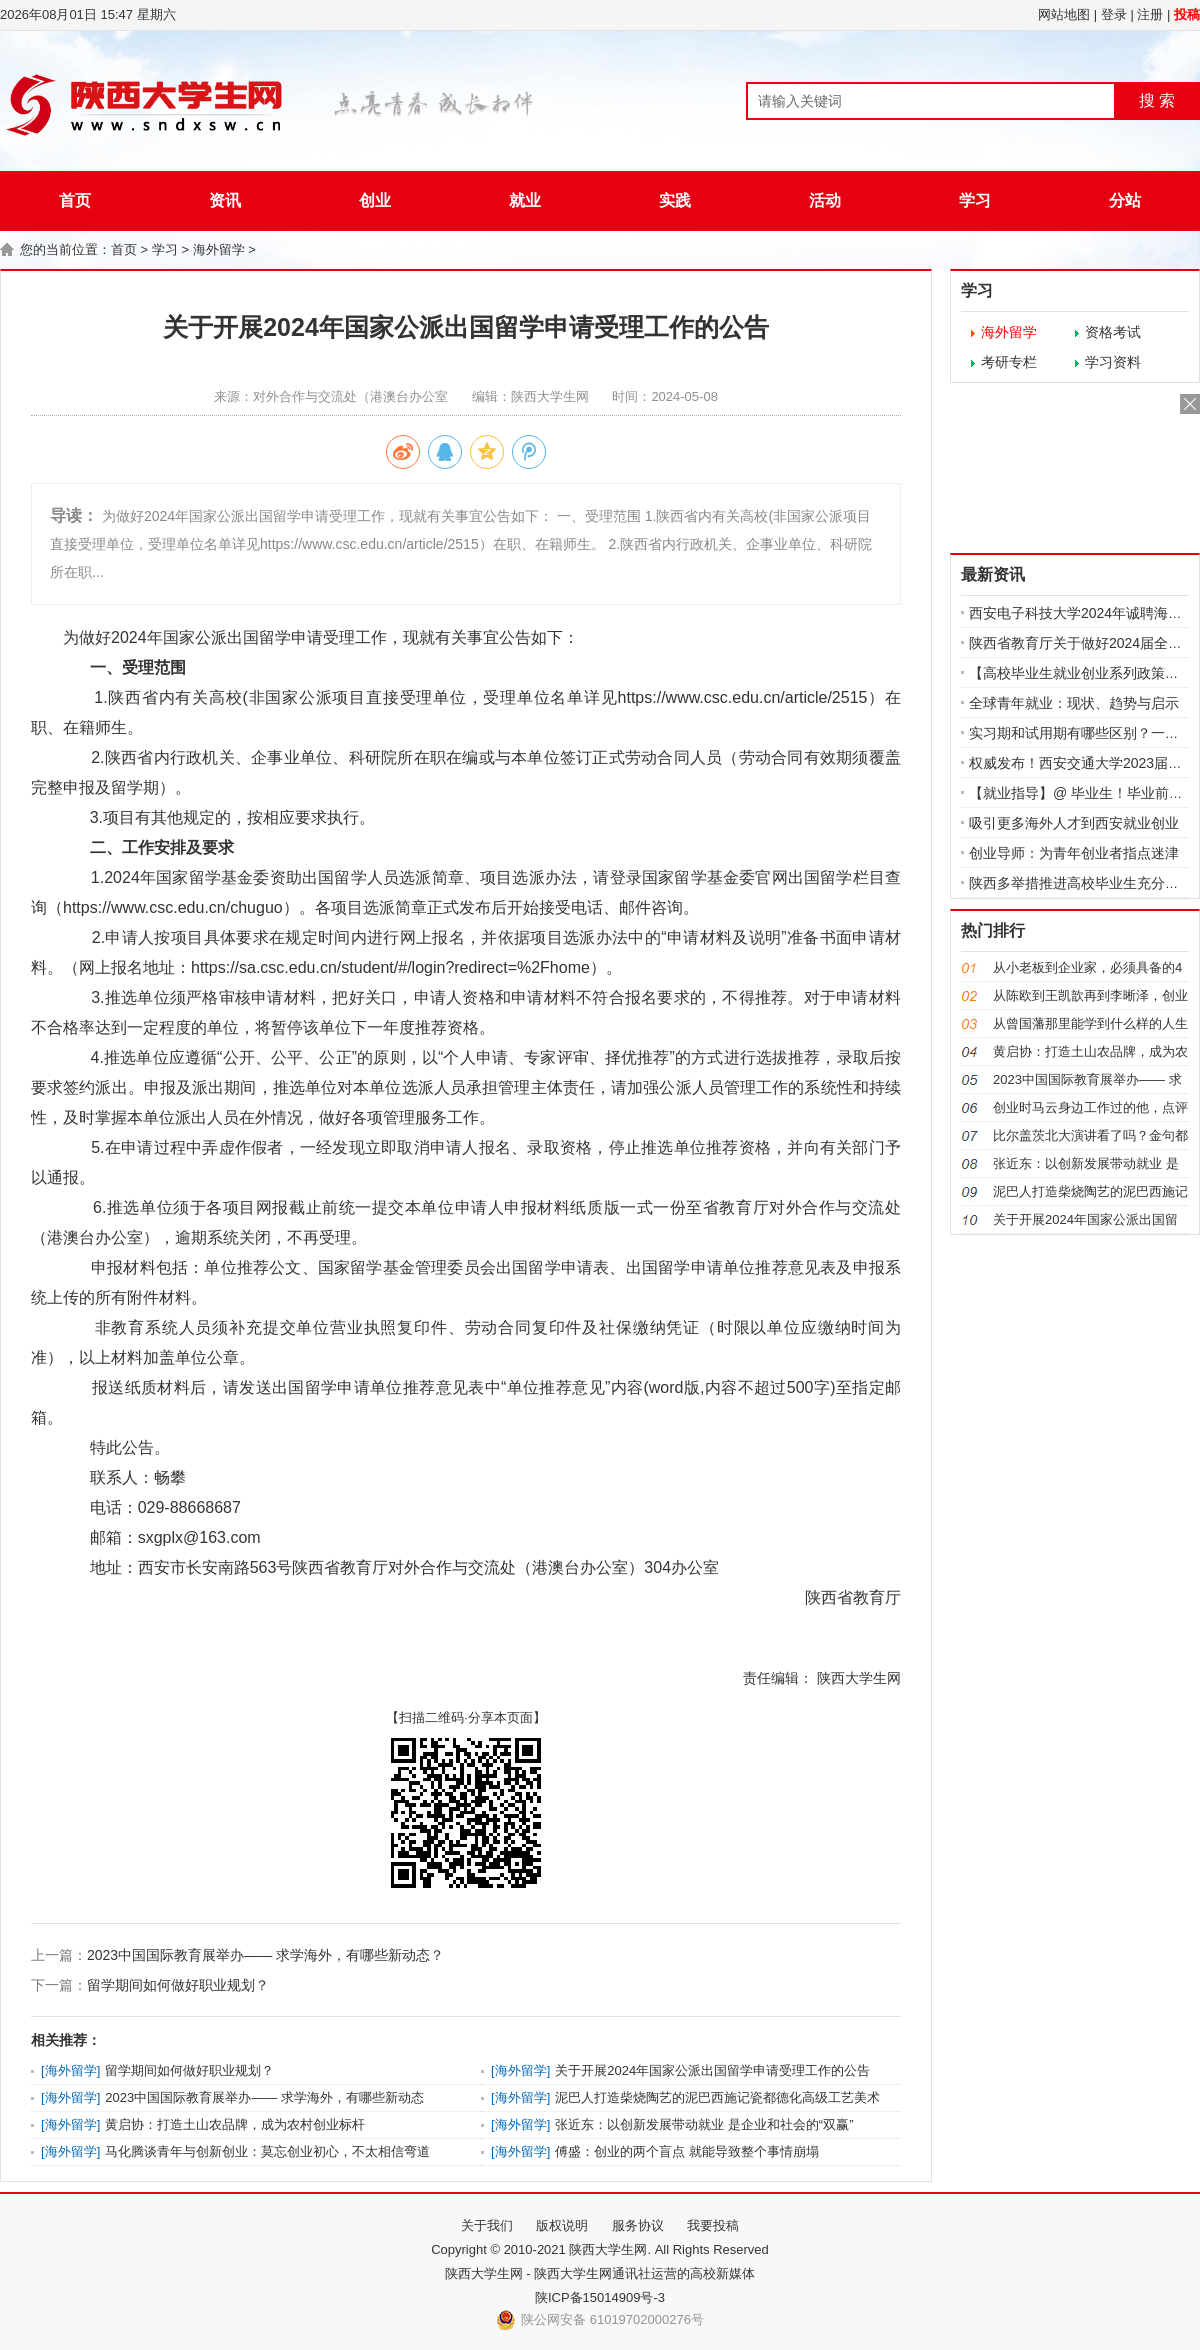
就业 (525, 200)
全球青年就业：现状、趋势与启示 (1074, 703)
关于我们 (487, 2225)
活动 (825, 200)
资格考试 (1113, 332)
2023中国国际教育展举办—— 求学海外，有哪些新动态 (264, 2097)
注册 (1150, 14)
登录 (1114, 14)
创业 (375, 200)
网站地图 (1064, 14)
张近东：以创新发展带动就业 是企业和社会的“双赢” (704, 2124)
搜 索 (1157, 100)
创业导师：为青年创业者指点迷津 (1074, 853)
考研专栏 (1009, 362)
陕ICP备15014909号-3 (600, 2297)
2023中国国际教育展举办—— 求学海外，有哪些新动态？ (265, 1955)
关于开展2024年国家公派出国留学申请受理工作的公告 (712, 2070)
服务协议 (638, 2225)
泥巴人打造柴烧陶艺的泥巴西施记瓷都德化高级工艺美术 (717, 2097)
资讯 (225, 200)
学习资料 (1113, 362)
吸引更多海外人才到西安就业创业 (1074, 823)
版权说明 (562, 2225)
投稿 (1187, 14)
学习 (975, 200)
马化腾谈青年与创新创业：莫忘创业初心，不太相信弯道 (267, 2151)
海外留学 (219, 249)
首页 (75, 200)
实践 (675, 200)
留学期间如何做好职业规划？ (178, 1985)
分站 (1125, 200)
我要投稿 (713, 2225)
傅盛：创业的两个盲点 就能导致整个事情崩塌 (687, 2151)
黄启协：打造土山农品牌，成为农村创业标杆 (235, 2124)
